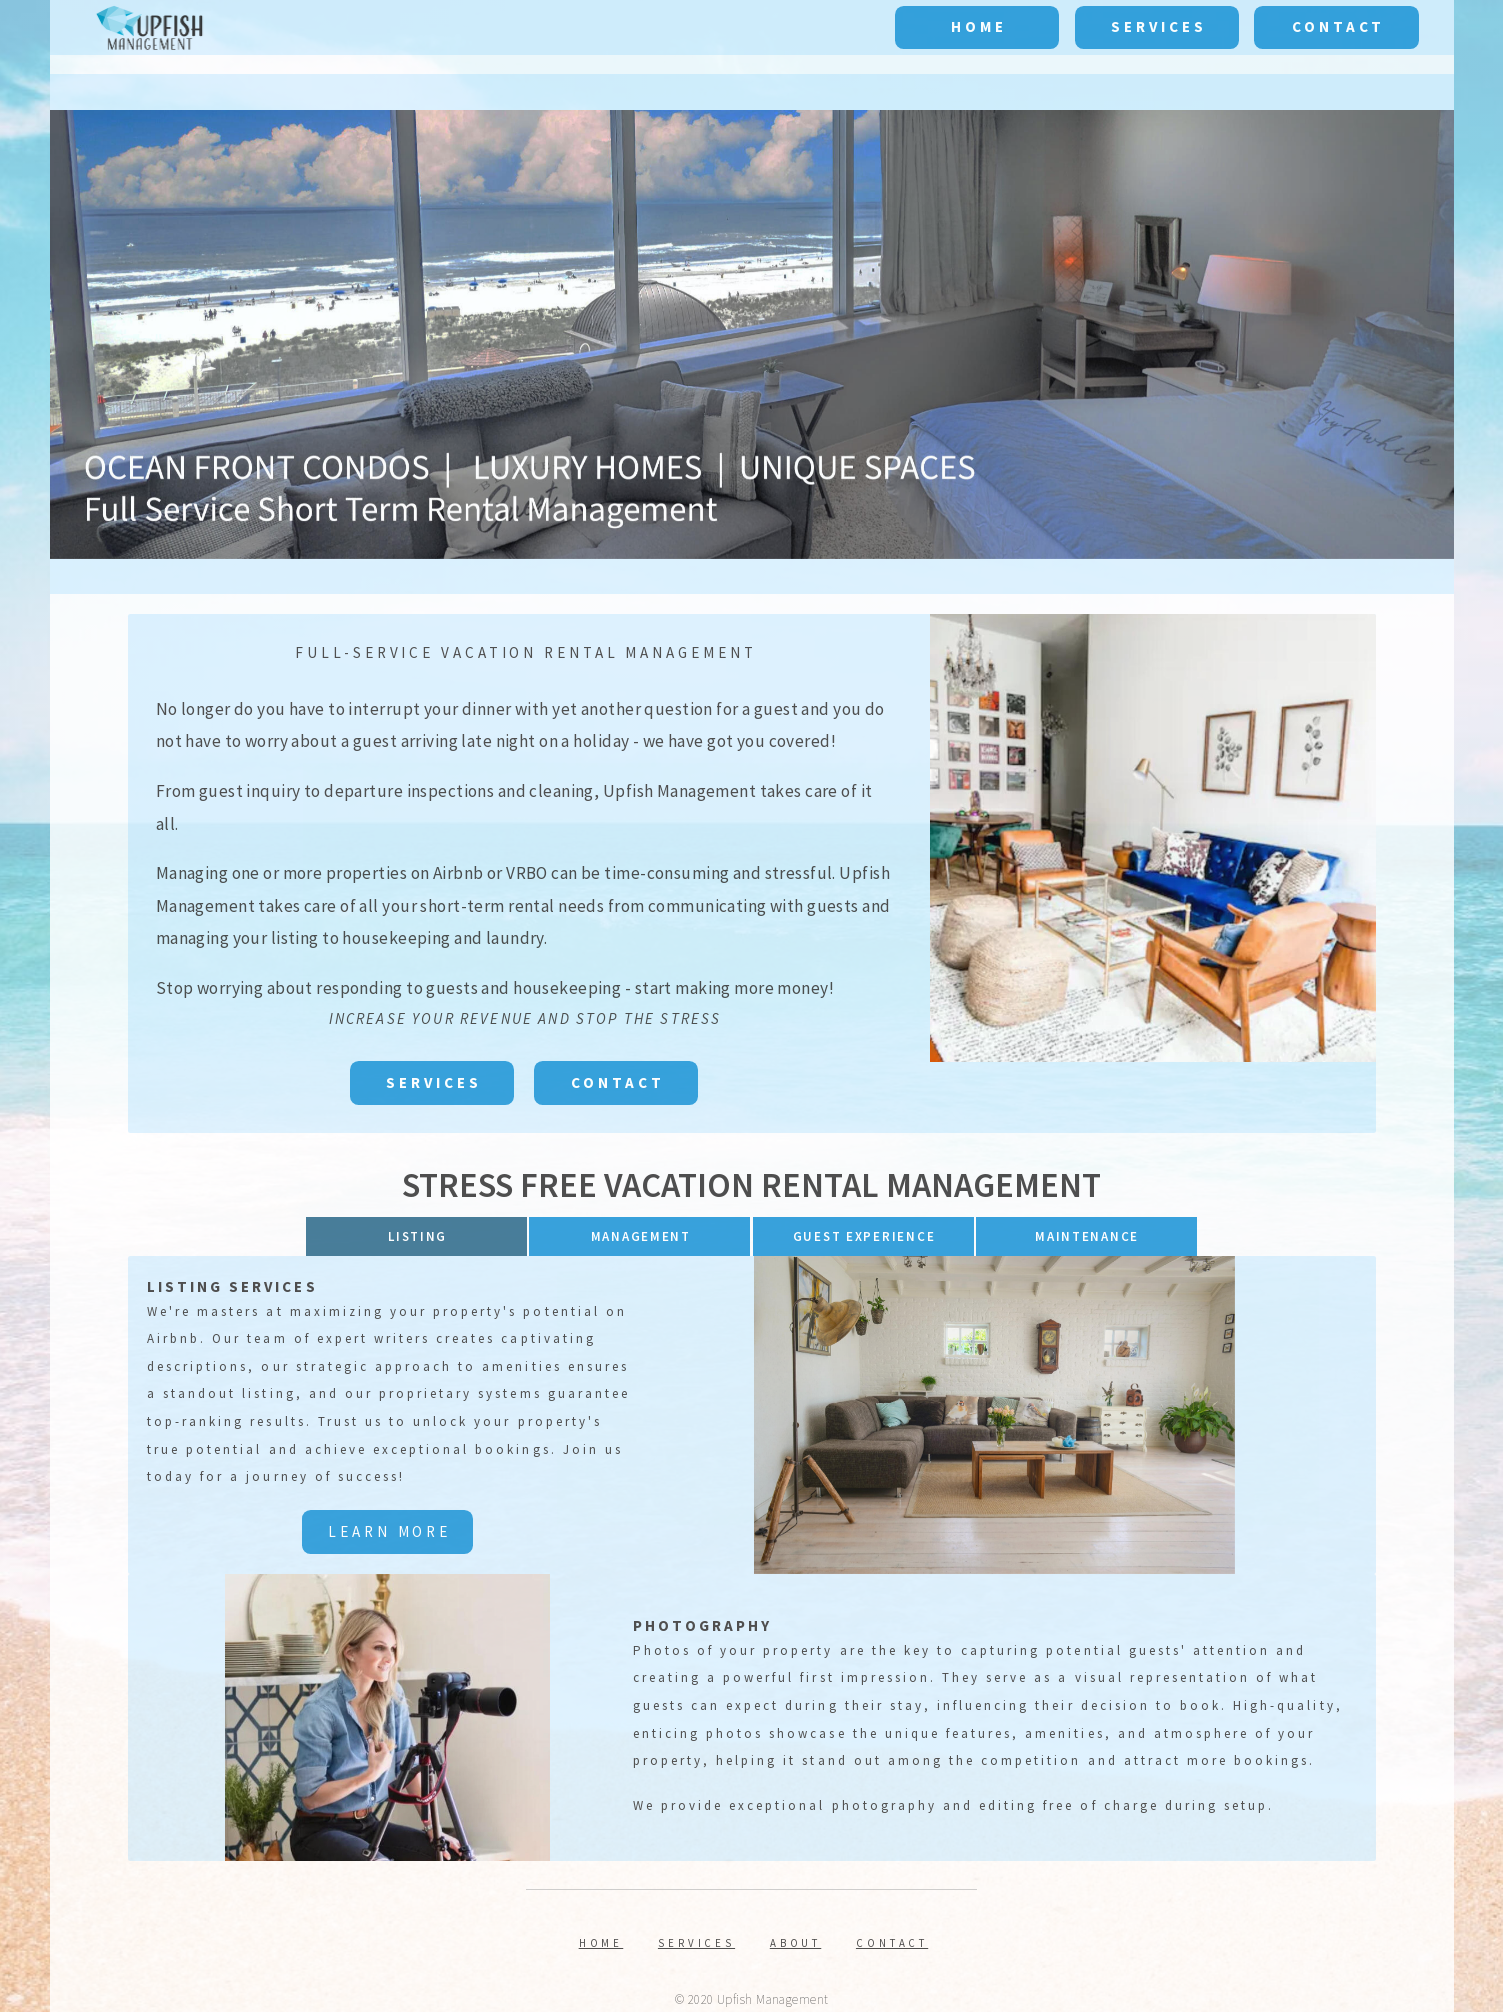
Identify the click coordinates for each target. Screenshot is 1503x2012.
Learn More (389, 1531)
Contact (1338, 26)
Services (1158, 26)
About (796, 1943)
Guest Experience (864, 1236)
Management (641, 1236)
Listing (417, 1236)
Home (979, 26)
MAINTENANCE (1087, 1236)
